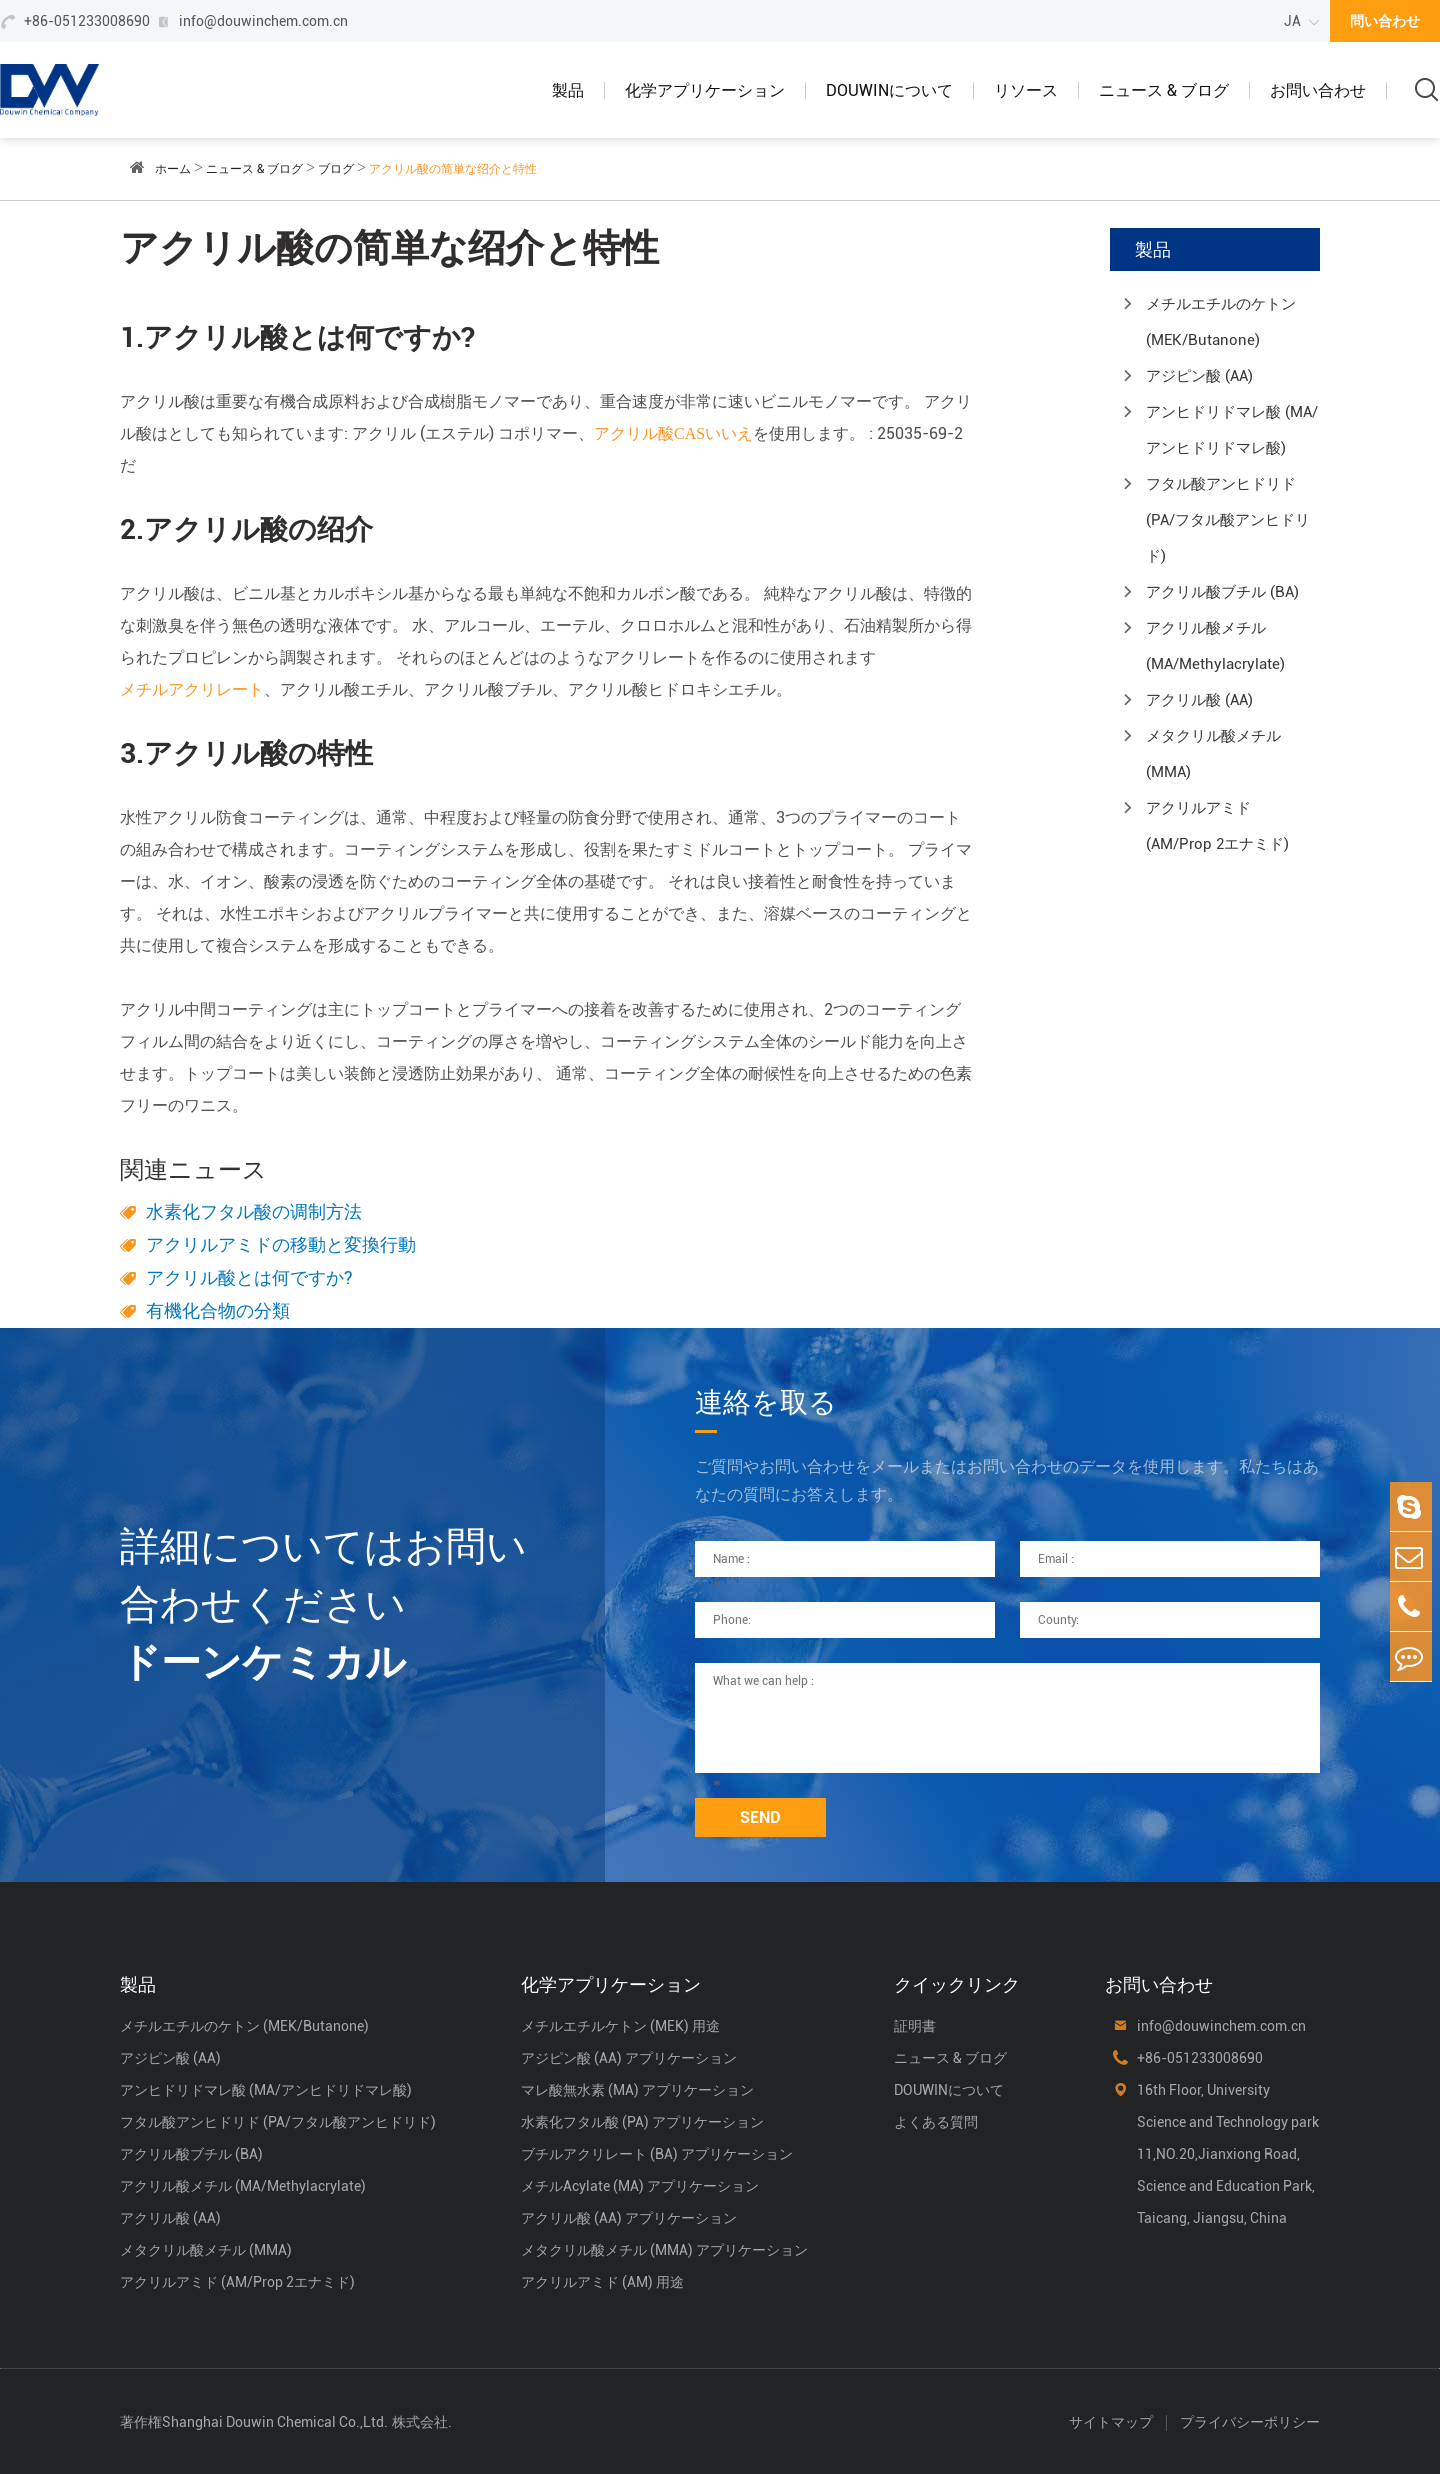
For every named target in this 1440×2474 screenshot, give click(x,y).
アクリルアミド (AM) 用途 (602, 2282)
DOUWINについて (889, 90)
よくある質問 (936, 2122)
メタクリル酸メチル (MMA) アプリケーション (664, 2250)
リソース (1026, 90)
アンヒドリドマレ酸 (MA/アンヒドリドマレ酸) (1232, 430)
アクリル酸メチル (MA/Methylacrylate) (1215, 646)
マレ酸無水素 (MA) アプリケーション (637, 2090)
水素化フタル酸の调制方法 (254, 1211)
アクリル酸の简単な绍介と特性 (453, 169)
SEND (760, 1817)
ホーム (173, 169)
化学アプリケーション (705, 90)
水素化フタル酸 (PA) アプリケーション (642, 2122)
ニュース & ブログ (1164, 90)
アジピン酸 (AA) (1199, 376)
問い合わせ (1385, 21)
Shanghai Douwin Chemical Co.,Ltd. (275, 2422)
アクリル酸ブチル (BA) (1222, 592)
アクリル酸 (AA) (1199, 700)
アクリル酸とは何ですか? (249, 1277)
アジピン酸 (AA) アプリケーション (629, 2058)
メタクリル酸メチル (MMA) (1213, 754)
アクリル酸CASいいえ (673, 433)
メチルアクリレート (192, 689)
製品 (568, 90)
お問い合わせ (1318, 90)
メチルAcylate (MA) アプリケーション (640, 2186)
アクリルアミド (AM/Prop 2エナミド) (1217, 826)
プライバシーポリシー (1250, 2422)
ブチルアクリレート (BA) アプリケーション (657, 2154)
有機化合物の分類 (218, 1310)
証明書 (915, 2026)
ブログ (336, 169)
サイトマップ (1111, 2422)
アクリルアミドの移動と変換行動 (281, 1244)
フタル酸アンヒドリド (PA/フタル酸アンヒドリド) (1228, 520)
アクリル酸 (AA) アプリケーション (629, 2218)
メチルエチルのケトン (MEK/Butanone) (1221, 322)
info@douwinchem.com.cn (263, 21)
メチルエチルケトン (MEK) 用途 (620, 2026)
